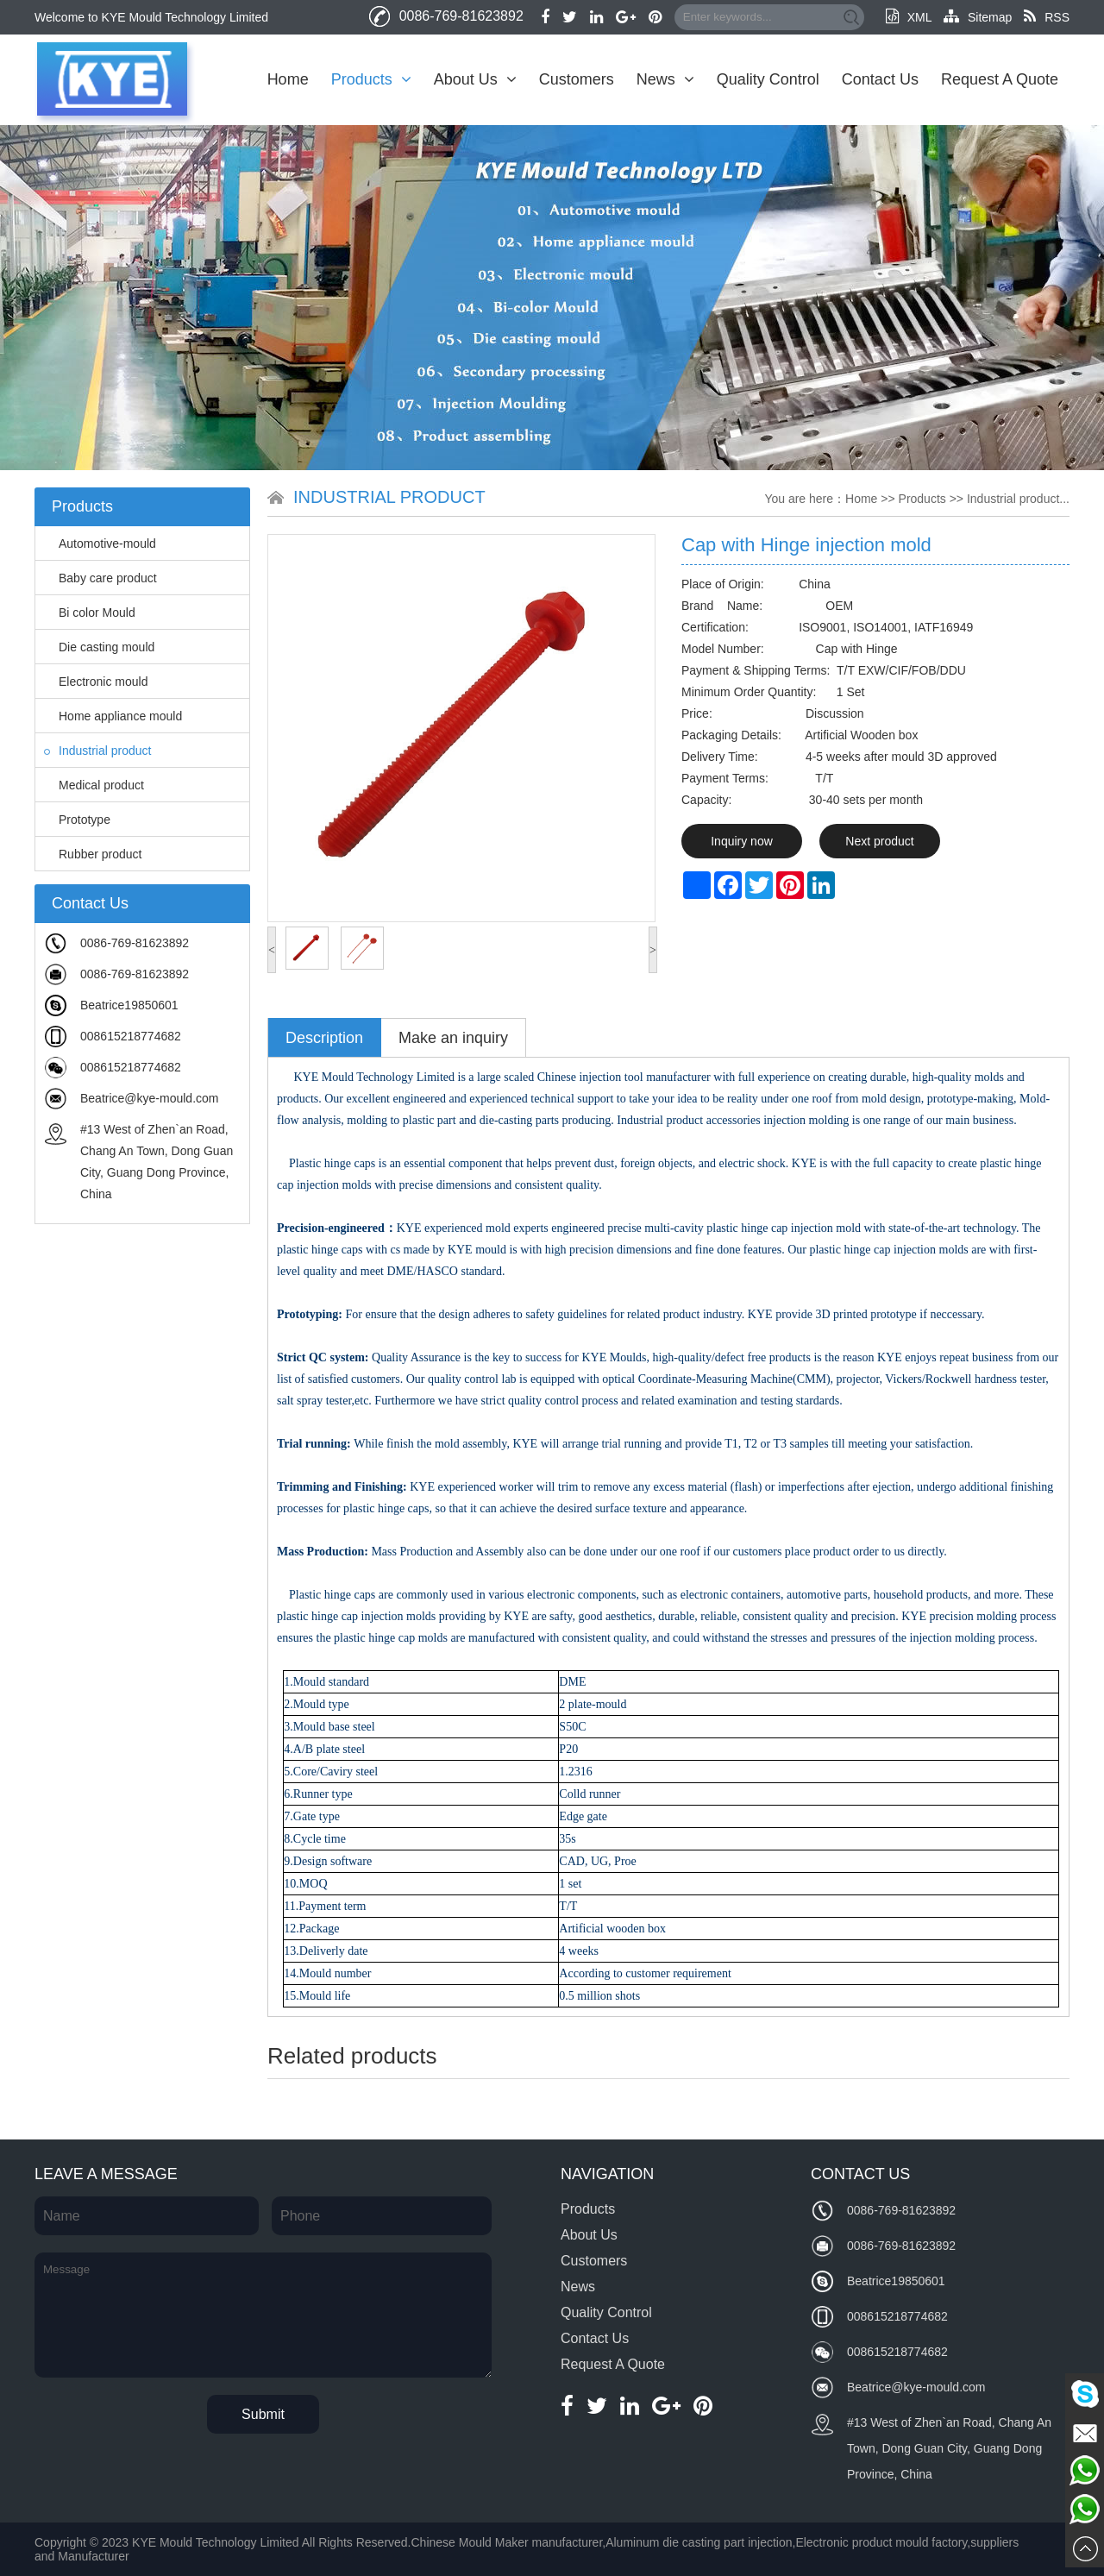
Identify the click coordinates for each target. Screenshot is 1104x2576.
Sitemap (978, 17)
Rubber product (93, 854)
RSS (1047, 17)
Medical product (94, 785)
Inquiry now (742, 841)
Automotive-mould (100, 543)
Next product (879, 841)
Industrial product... (1018, 499)
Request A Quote (999, 79)
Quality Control (768, 79)
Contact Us (880, 79)
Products (371, 79)
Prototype (77, 819)
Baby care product (100, 578)
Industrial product (97, 750)
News (665, 79)
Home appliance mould (113, 716)
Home (288, 79)
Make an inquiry (453, 1037)
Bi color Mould (89, 612)
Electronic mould (96, 681)
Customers (576, 79)
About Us (475, 79)
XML (909, 17)
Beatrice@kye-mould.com (149, 1098)
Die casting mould (99, 647)
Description (324, 1037)
